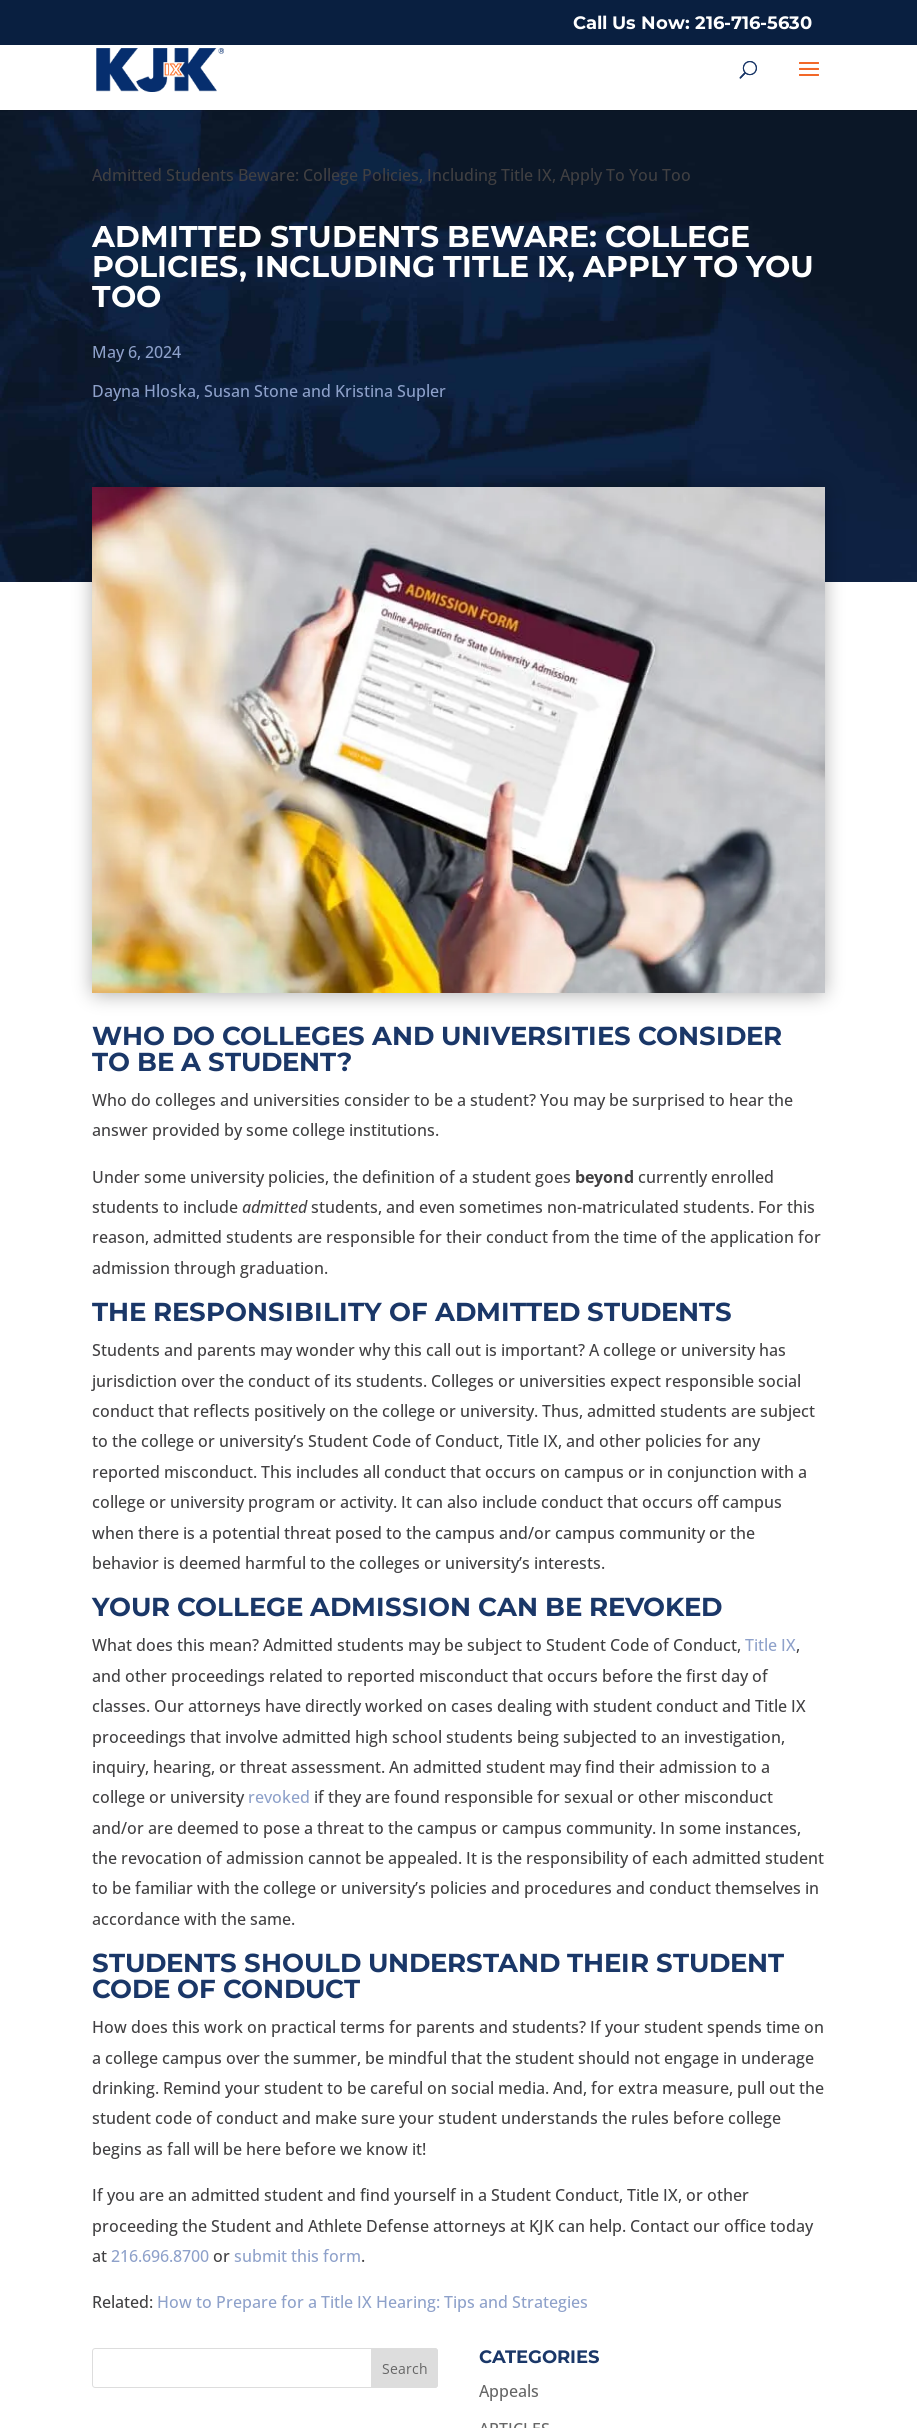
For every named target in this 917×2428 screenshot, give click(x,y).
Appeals (509, 2391)
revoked (279, 1797)
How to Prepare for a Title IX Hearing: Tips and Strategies (372, 2302)
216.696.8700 (160, 2256)
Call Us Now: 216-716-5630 (692, 23)
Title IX (770, 1645)
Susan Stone (251, 391)
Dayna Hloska (144, 391)
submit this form (297, 2256)
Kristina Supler (390, 391)
